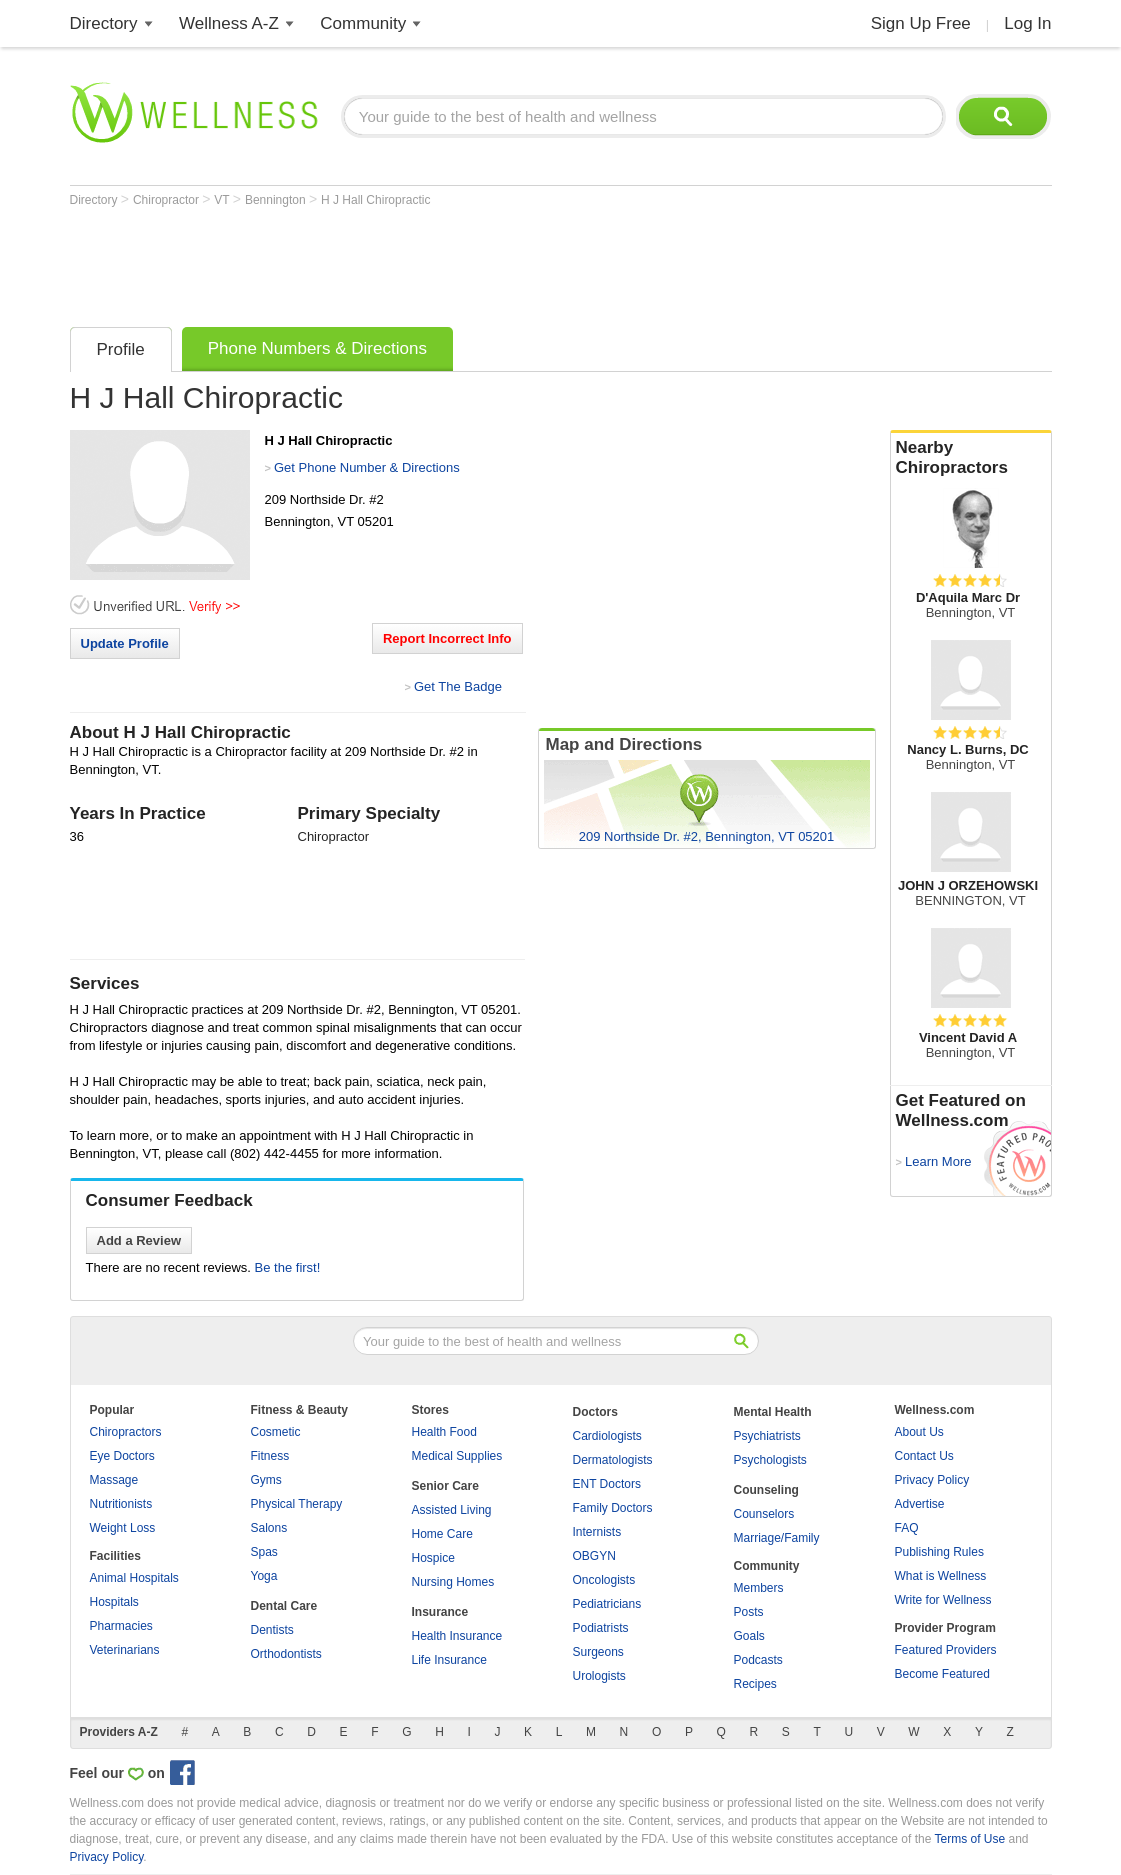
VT (223, 200)
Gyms (266, 1480)
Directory (104, 23)
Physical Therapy (297, 1504)
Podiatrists (601, 1628)
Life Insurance (449, 1660)
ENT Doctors (607, 1484)
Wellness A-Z (229, 23)
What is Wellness (941, 1576)
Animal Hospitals (134, 1578)
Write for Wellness (943, 1600)
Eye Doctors (122, 1456)
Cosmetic (276, 1432)
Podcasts (758, 1660)
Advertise (920, 1504)
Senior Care (445, 1486)
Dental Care (284, 1606)
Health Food (444, 1432)
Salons (269, 1528)
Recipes (755, 1684)
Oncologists (604, 1580)
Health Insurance (457, 1636)
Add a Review (139, 1240)
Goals (749, 1636)
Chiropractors (126, 1432)
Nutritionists (121, 1504)
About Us (919, 1432)
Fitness (270, 1456)
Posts (749, 1612)
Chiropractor (167, 200)
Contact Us (924, 1456)
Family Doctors (613, 1508)
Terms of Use (969, 1839)
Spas (264, 1552)
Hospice (433, 1558)
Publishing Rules (939, 1552)
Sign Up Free (921, 23)
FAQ (907, 1528)
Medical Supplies (457, 1456)
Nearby (971, 458)
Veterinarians (125, 1650)
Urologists (599, 1676)
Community (363, 23)
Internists (597, 1532)
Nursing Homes (453, 1582)
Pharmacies (121, 1626)
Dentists (272, 1630)
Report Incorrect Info (447, 638)
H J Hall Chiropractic (375, 200)
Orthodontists (286, 1654)
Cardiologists (607, 1436)
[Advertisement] (434, 262)
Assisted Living (452, 1510)
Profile (121, 349)
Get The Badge (458, 686)
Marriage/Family (777, 1538)
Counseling (766, 1490)
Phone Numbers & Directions (317, 348)
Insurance (440, 1612)
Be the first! (288, 1267)
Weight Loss (123, 1528)
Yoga (264, 1576)
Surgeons (598, 1652)
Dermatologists (613, 1460)
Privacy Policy (932, 1480)
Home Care (442, 1534)
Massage (114, 1480)
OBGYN (594, 1556)
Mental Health (773, 1412)
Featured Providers (946, 1650)
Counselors (764, 1514)
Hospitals (114, 1602)
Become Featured (942, 1674)
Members (759, 1588)
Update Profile (125, 643)
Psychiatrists (767, 1436)
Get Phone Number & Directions (367, 467)
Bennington (277, 200)
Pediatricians (607, 1604)
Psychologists (770, 1460)
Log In (1027, 23)
